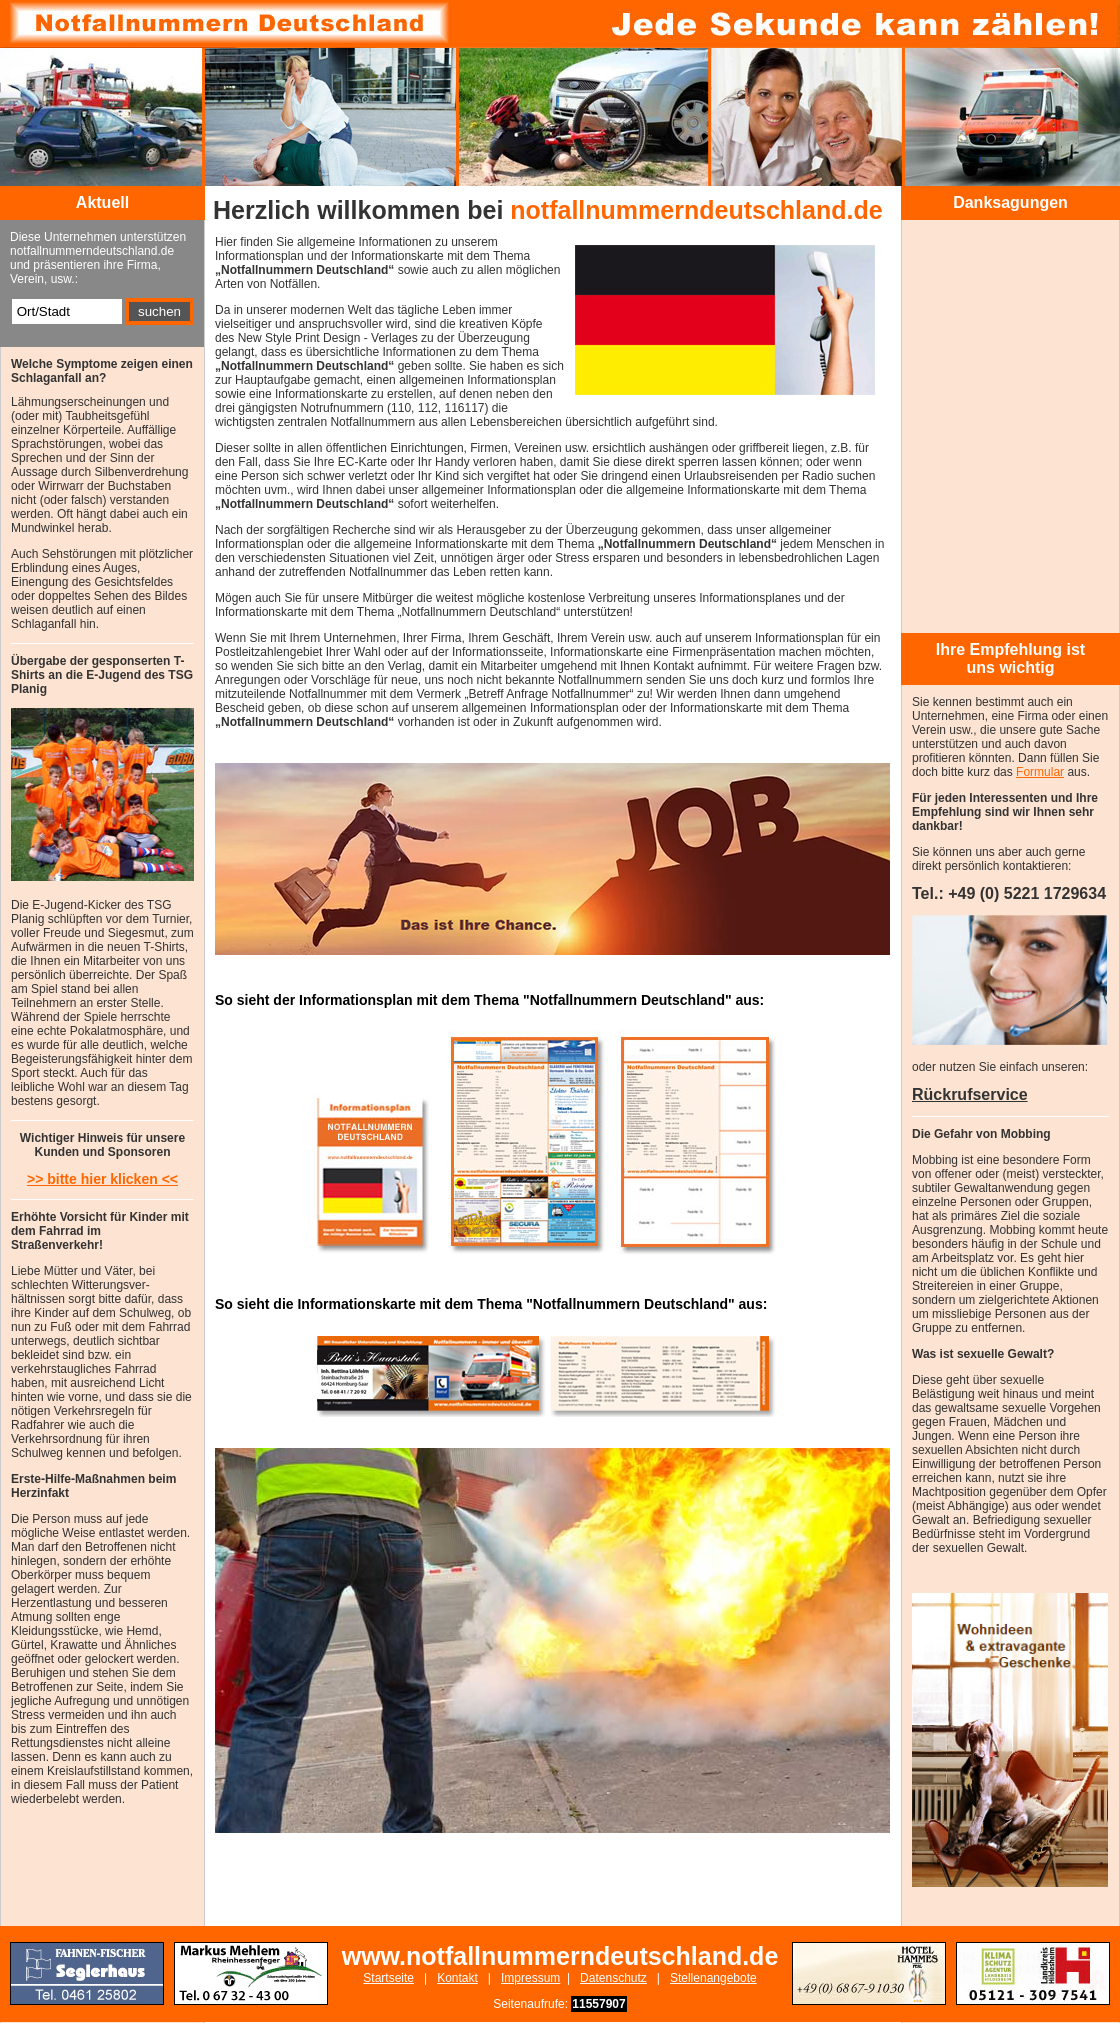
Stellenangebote (713, 1978)
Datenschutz (613, 1978)
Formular (1040, 772)
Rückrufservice (970, 1094)
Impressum (530, 1978)
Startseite (388, 1978)
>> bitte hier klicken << (102, 1179)
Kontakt (457, 1978)
